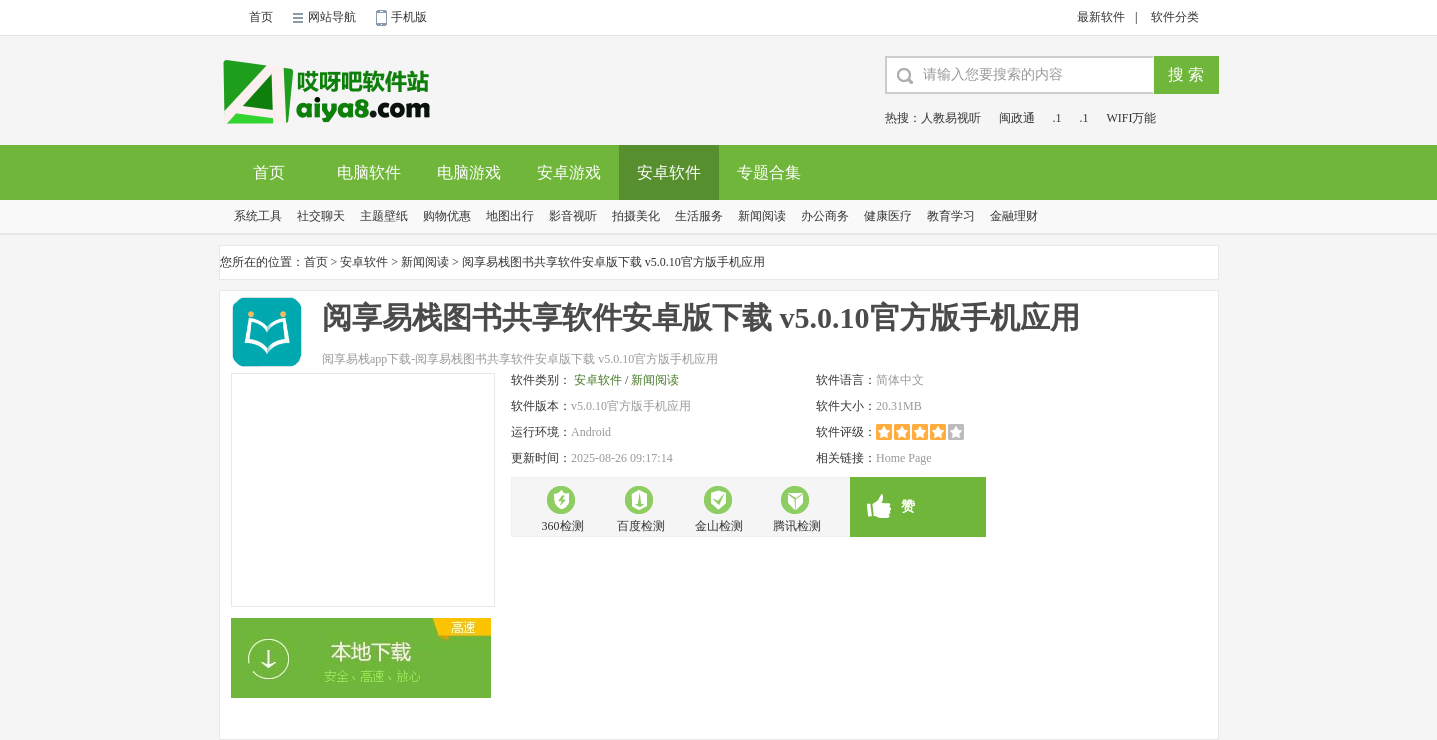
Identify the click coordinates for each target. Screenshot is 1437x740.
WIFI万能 (1132, 118)
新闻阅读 (762, 216)
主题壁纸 (384, 216)
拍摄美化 (636, 216)
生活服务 (699, 216)
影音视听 (573, 216)
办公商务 (825, 216)
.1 (1057, 118)
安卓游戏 (569, 172)
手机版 (409, 17)
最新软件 (1101, 17)
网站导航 (332, 17)
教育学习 (951, 216)
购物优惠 (447, 216)
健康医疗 (888, 216)
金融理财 (1014, 216)
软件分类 (1175, 17)
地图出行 (510, 216)
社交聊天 (321, 216)
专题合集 (769, 172)
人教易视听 (951, 118)
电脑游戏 (469, 172)
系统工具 (258, 216)
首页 (261, 17)
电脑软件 (369, 172)
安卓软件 (669, 172)
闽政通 (1017, 118)
